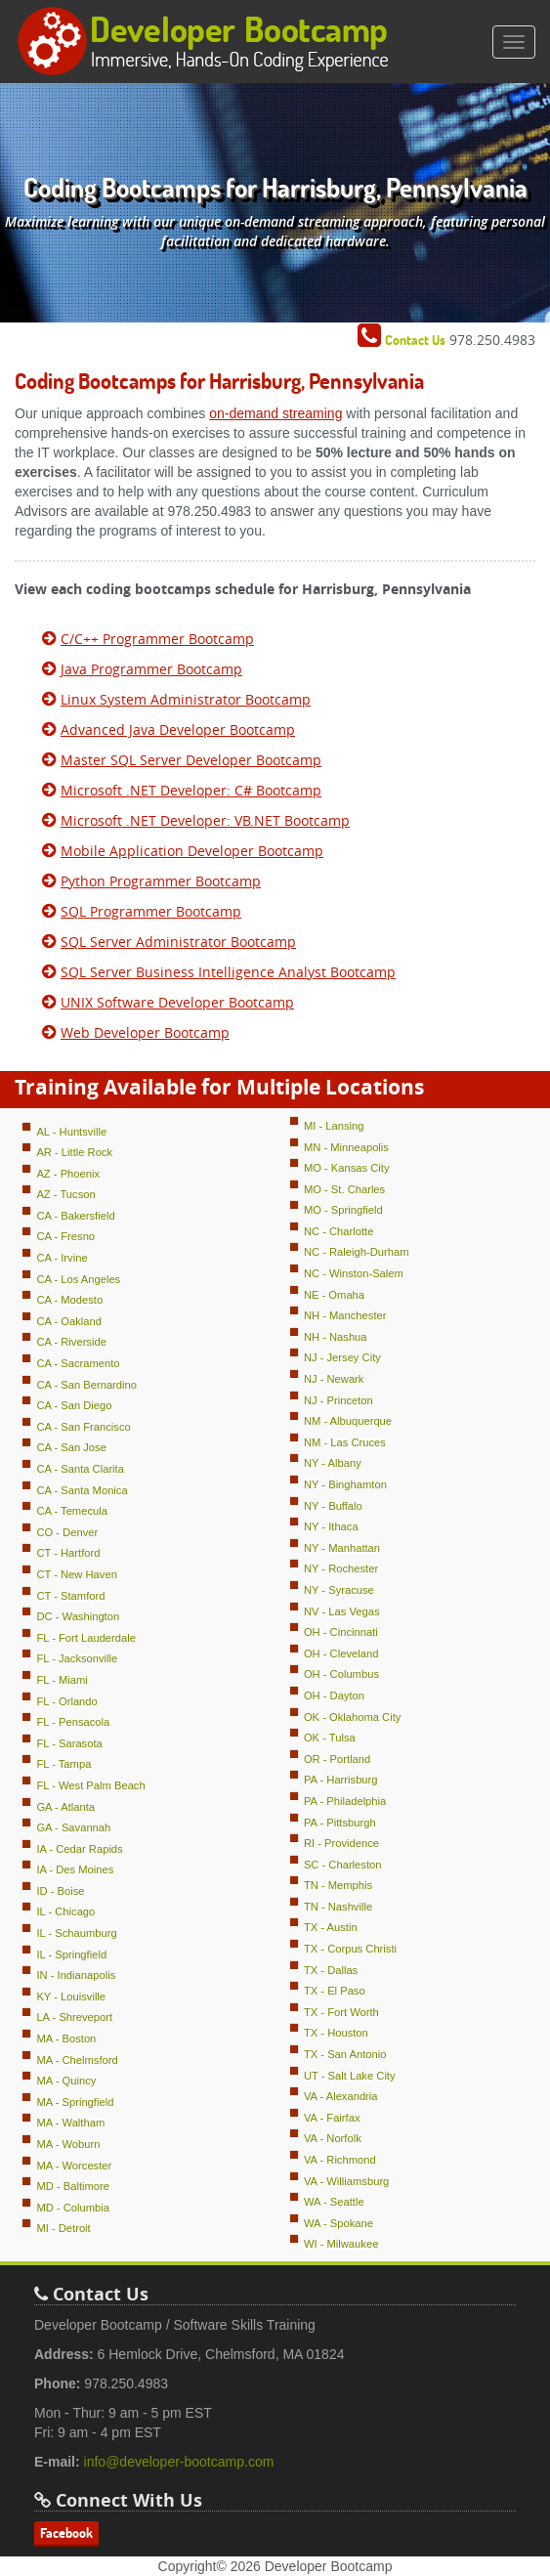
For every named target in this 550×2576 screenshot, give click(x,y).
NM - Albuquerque (348, 1421)
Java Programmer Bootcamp (151, 669)
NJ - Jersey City (342, 1357)
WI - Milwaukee (341, 2244)
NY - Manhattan (342, 1548)
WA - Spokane (338, 2223)
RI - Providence (341, 1843)
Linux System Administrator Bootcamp (186, 699)
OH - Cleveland (341, 1653)
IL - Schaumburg (76, 1933)
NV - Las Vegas (342, 1611)
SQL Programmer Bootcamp (151, 911)
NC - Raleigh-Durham (356, 1252)
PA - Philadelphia (345, 1801)
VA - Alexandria (341, 2096)
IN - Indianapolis (75, 1975)
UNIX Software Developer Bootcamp (177, 1002)
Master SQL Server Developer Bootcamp (191, 760)
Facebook (66, 2533)
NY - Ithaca (331, 1526)
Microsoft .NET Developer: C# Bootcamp (191, 790)
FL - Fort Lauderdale (86, 1638)
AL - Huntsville (71, 1132)
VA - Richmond (340, 2160)
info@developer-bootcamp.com (179, 2461)
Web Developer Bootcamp (145, 1032)
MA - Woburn (68, 2144)
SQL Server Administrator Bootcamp (178, 941)
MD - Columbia (72, 2207)
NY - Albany (332, 1463)
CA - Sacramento (77, 1363)
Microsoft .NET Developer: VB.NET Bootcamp (205, 820)
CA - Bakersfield (75, 1216)
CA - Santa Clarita (80, 1469)
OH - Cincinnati (341, 1632)
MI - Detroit (63, 2228)
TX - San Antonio (345, 2054)
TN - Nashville (338, 1906)
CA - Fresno (65, 1236)
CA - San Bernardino (86, 1385)
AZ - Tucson (65, 1194)
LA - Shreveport (74, 2017)
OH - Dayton (334, 1695)
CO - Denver (67, 1532)
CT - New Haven (76, 1574)
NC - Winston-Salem (353, 1273)
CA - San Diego (73, 1405)
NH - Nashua (335, 1337)
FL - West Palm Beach (90, 1785)
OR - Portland (337, 1759)
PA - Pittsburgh (340, 1822)
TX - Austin (331, 1927)
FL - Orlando (66, 1701)
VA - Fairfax (332, 2118)
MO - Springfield (343, 1210)
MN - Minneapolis (346, 1147)
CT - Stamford (70, 1596)
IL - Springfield (71, 1954)
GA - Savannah (73, 1827)
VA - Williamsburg (346, 2181)
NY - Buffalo (333, 1506)
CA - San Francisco (83, 1427)
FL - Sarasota (69, 1743)
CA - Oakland (69, 1321)
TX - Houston (336, 2033)
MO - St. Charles (344, 1189)
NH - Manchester (345, 1315)
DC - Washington (77, 1616)
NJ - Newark (334, 1379)
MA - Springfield (74, 2102)
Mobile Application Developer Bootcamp (192, 850)
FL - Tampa (63, 1764)
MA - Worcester (73, 2165)
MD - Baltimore (72, 2186)
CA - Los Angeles (78, 1279)
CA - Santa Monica (81, 1490)
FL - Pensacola (72, 1722)
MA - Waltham (70, 2122)
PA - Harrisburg (341, 1779)
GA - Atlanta (65, 1807)
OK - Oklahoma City (352, 1717)
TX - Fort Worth (341, 2012)
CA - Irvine (61, 1258)
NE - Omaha (334, 1295)
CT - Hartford (68, 1553)
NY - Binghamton (345, 1484)
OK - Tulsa (330, 1737)
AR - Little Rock (74, 1152)
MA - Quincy (66, 2080)
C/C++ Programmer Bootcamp (157, 638)
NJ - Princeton (338, 1400)
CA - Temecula (71, 1511)
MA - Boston (66, 2038)
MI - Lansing (334, 1126)
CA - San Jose (71, 1447)
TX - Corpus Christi (350, 1948)
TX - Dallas (331, 1970)
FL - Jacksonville (76, 1658)
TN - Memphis (338, 1885)
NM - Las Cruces (345, 1442)
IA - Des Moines (74, 1869)
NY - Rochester (341, 1568)
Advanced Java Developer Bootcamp (178, 729)
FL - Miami (61, 1680)
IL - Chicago (65, 1911)
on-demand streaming (275, 413)
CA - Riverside (71, 1342)
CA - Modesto (69, 1300)
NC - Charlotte (339, 1231)
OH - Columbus (341, 1674)
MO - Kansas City (347, 1168)
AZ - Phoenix (68, 1174)
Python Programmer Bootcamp (161, 881)
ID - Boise (60, 1891)
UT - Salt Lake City (350, 2076)
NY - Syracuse (339, 1590)
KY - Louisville (71, 1996)
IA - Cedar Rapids (79, 1849)
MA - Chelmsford (76, 2060)
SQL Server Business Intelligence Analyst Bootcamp (228, 972)
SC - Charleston (343, 1864)
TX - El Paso (334, 1990)
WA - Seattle (334, 2202)
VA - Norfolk (332, 2138)
